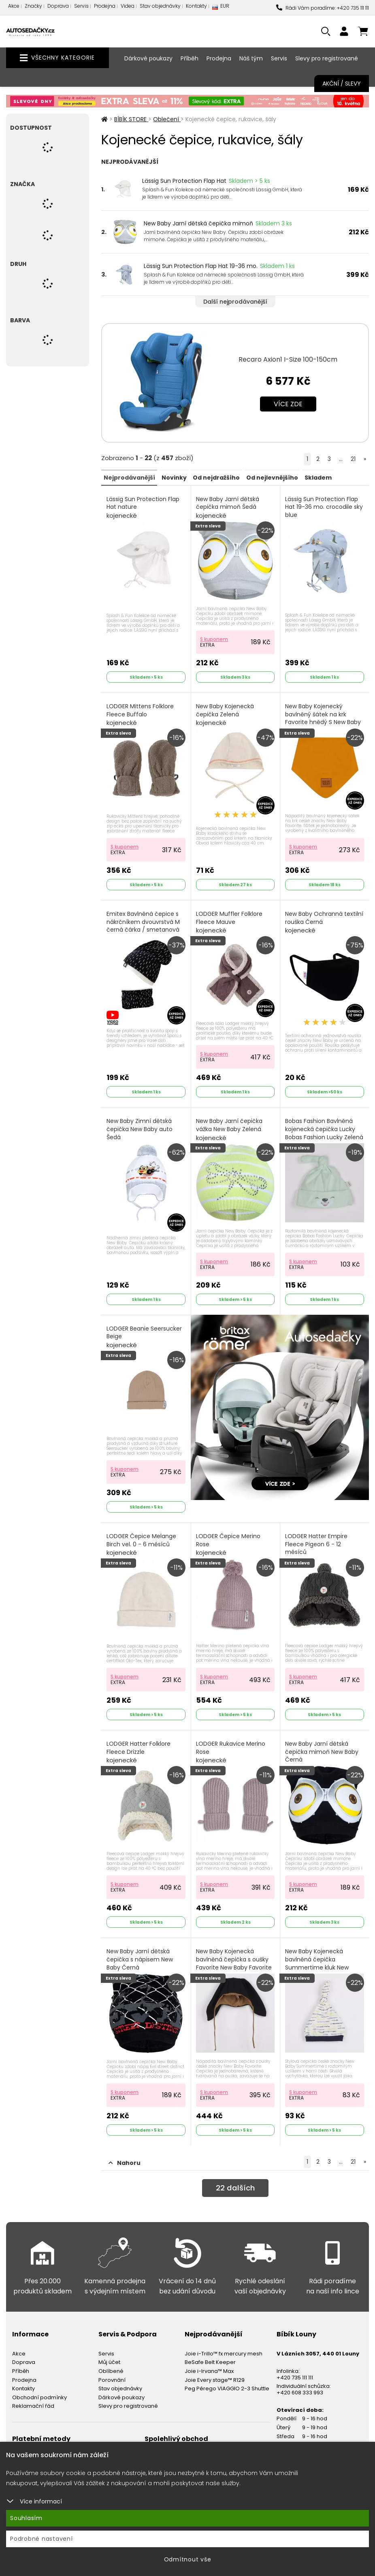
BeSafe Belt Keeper (210, 2352)
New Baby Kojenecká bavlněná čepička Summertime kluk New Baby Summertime (317, 1959)
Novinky (173, 477)
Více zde (288, 404)
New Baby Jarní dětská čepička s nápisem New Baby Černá (140, 1955)
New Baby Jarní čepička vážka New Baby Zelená (230, 1125)
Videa (127, 5)
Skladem (316, 477)
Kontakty (196, 5)
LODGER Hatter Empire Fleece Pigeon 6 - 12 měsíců (317, 1542)
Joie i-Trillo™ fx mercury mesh (223, 2343)
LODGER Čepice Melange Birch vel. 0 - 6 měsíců (142, 1538)
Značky (33, 5)
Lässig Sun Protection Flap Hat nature (143, 507)
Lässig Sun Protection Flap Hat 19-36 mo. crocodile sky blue (322, 511)
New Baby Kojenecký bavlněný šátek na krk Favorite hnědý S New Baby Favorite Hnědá (324, 721)
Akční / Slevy (341, 83)
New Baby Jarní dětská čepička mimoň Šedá (228, 507)
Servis (81, 5)
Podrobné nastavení (41, 2539)
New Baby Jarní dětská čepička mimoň (198, 223)
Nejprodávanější (129, 477)
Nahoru (125, 2152)
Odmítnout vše (187, 2559)
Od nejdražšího (215, 477)
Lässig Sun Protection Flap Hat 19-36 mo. (201, 266)
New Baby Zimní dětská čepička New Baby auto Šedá (140, 1129)
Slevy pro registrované (326, 58)
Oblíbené (111, 2360)
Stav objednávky (160, 5)
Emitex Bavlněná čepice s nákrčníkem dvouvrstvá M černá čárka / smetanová (143, 923)
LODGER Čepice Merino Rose (229, 1538)
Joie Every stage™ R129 (215, 2369)
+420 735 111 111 (295, 2367)
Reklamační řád (33, 2396)
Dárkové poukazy (148, 58)
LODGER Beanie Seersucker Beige (144, 1331)
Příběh (189, 58)
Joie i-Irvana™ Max (209, 2360)
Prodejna (104, 5)
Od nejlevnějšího (271, 477)
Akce (13, 5)
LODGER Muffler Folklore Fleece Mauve (230, 919)
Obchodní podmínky (39, 2387)
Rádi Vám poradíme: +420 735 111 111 (322, 7)
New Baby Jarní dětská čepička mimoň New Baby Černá (322, 1748)
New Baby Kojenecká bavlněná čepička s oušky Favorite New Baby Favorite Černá (235, 1959)
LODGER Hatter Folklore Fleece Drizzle (139, 1744)
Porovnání (112, 2369)
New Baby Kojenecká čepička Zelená (226, 713)
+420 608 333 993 (300, 2382)
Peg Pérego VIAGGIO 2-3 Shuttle (227, 2378)
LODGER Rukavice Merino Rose (231, 1744)
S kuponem (215, 637)
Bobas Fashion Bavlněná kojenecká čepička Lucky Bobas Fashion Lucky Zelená (321, 1133)
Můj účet (109, 2352)
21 (353, 459)
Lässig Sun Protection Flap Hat (184, 181)
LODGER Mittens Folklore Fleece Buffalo (140, 713)
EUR (220, 8)
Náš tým (251, 58)
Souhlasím (26, 2518)
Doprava (58, 5)
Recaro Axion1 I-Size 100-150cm (288, 359)
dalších (235, 2178)
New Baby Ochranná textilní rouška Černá (315, 919)
